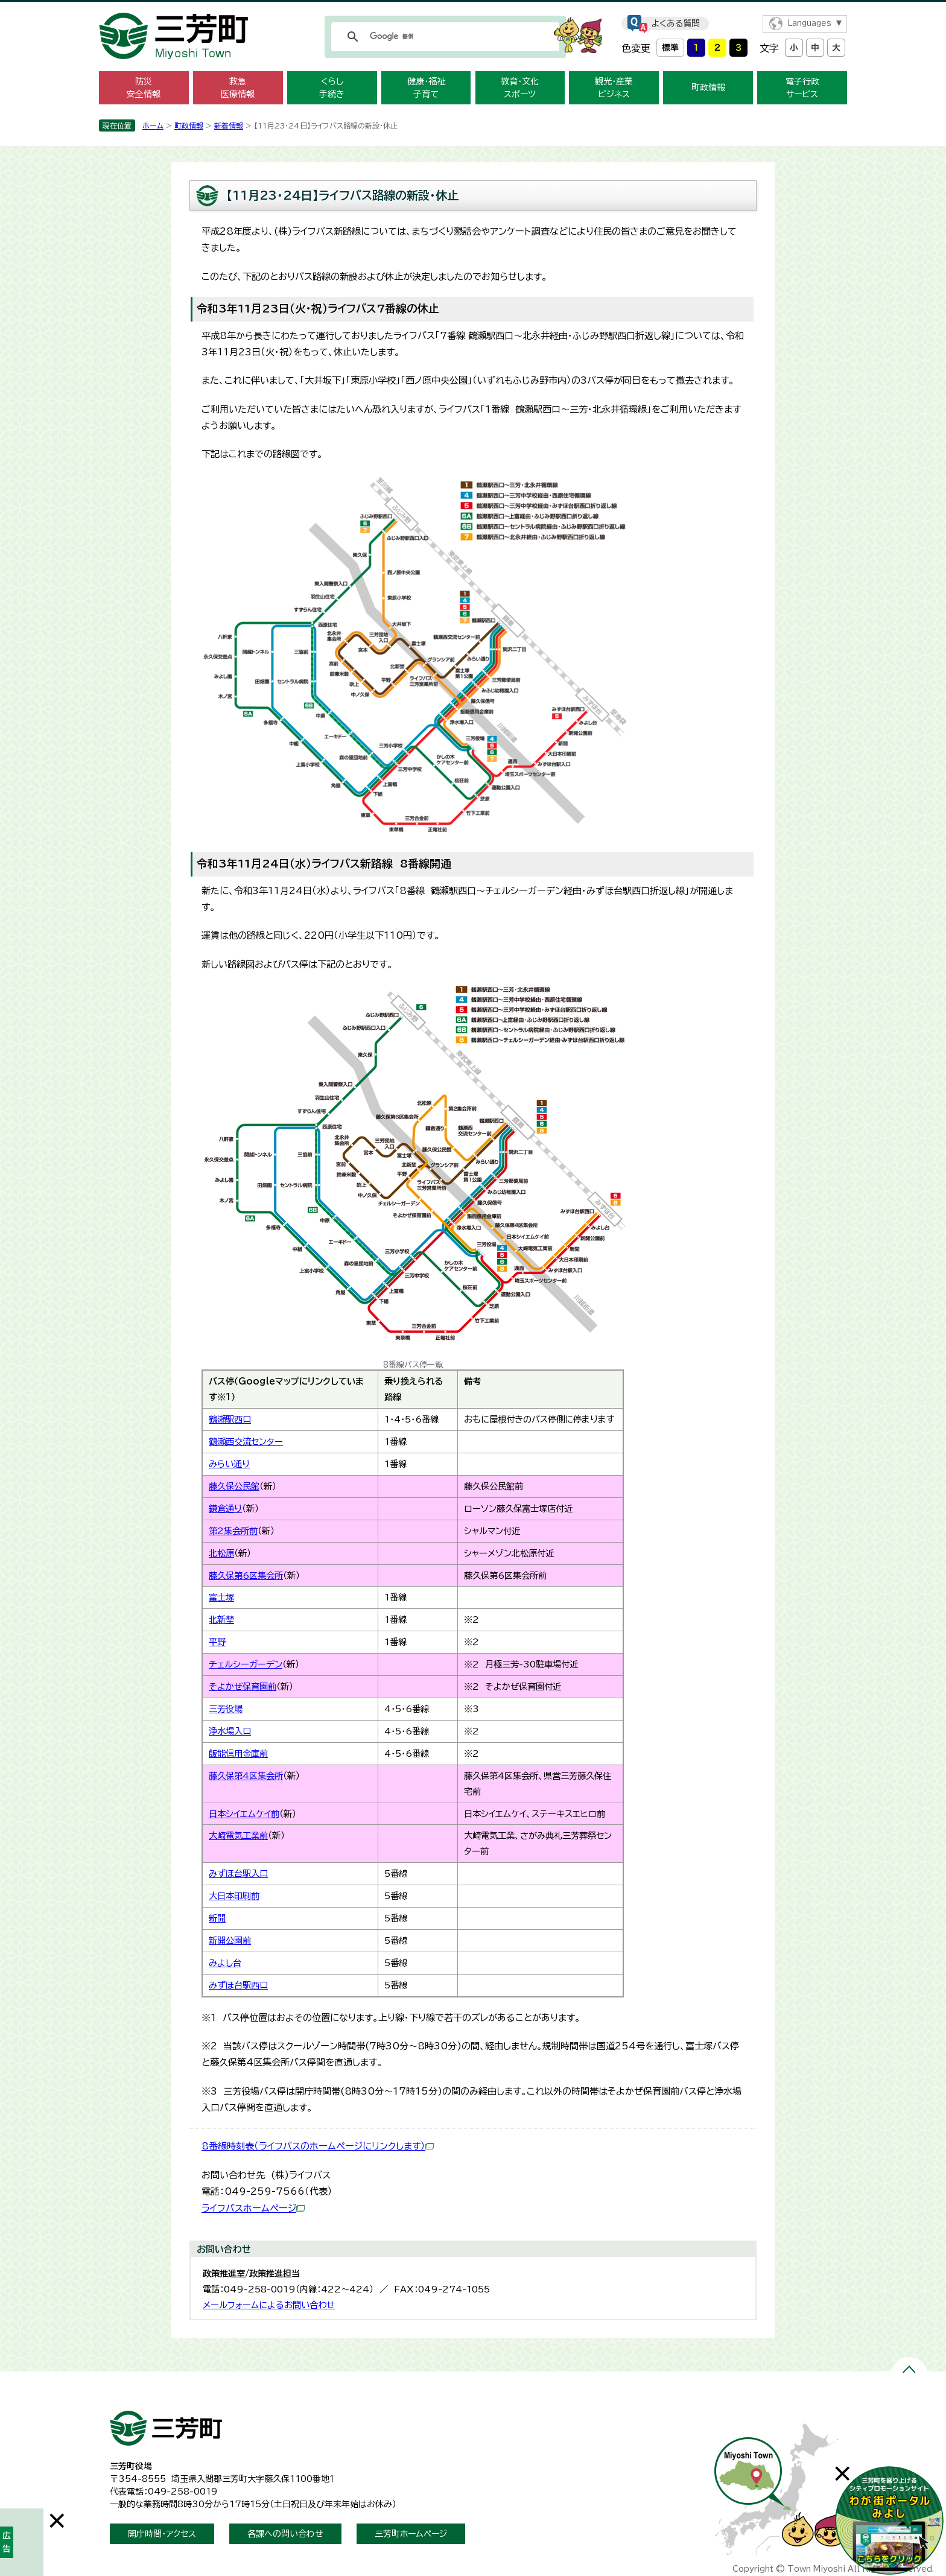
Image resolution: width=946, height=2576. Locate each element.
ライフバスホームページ (253, 2208)
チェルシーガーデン (245, 1664)
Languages (809, 23)
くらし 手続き (331, 87)
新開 (217, 1918)
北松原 (221, 1553)
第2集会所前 (233, 1530)
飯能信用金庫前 (238, 1753)
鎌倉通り (225, 1508)
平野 (217, 1641)
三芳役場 (226, 1708)
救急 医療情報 (238, 87)
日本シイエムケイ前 (244, 1813)
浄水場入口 (230, 1731)
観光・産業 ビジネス (614, 87)
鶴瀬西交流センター (246, 1441)
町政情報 (708, 87)
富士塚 (221, 1597)
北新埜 (221, 1619)
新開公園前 (230, 1940)
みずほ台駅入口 (238, 1873)
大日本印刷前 (234, 1895)
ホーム (152, 125)
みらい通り (229, 1463)
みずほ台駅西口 (238, 1985)
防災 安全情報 (143, 87)
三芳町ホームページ (411, 2534)
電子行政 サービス (802, 87)
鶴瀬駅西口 (230, 1419)
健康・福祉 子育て (426, 87)
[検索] (443, 37)
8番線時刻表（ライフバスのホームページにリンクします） (318, 2146)
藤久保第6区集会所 (246, 1575)
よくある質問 (676, 23)
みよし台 (225, 1962)
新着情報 (228, 125)
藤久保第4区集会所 (246, 1775)
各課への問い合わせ (285, 2534)
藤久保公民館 (234, 1486)
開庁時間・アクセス (162, 2534)
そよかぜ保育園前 (242, 1686)
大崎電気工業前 (238, 1835)
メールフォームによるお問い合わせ (269, 2304)
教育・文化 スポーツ (520, 87)
